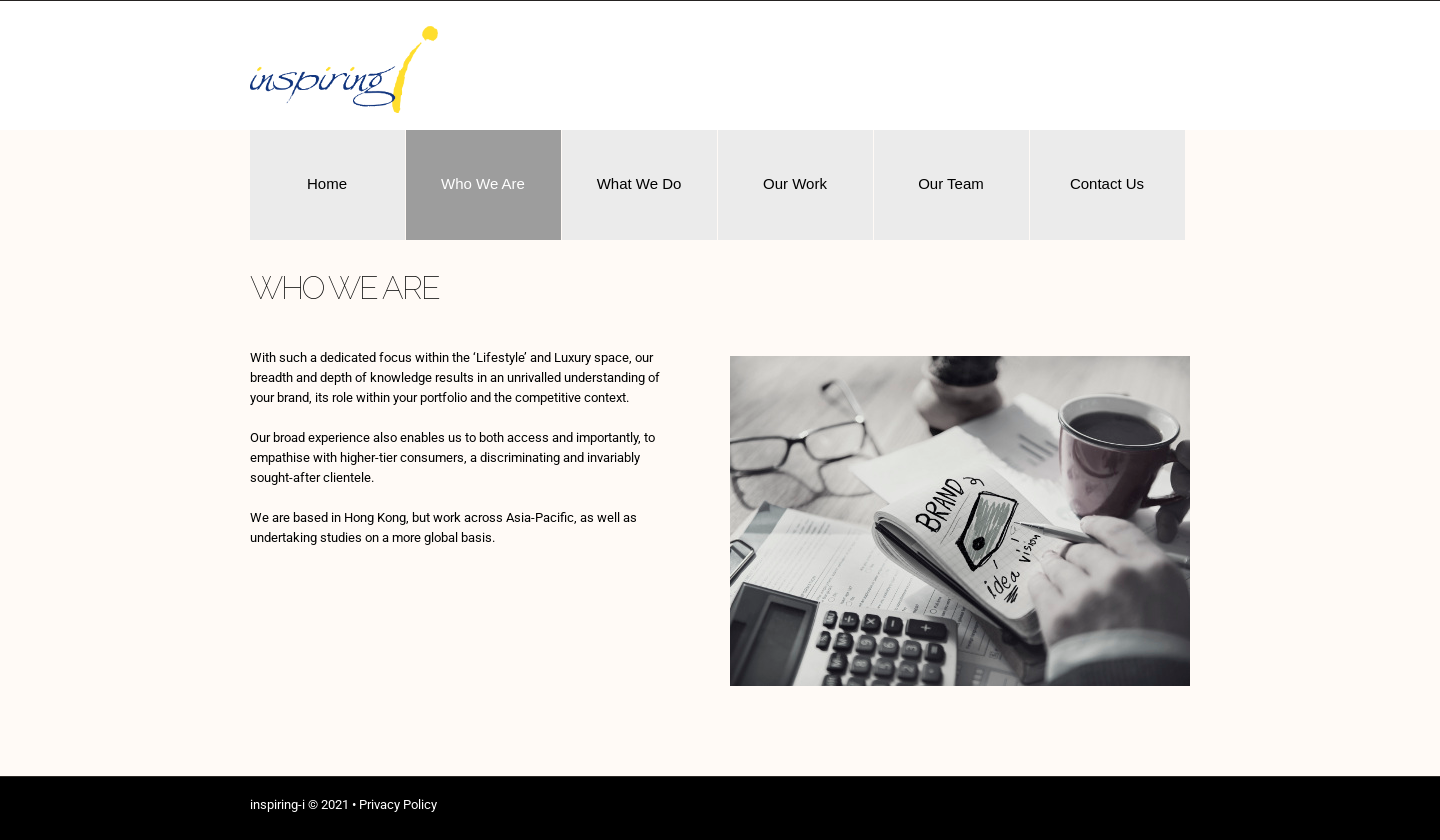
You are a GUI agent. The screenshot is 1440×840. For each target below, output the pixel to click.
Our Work (795, 183)
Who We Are (483, 183)
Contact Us (1107, 183)
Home (327, 183)
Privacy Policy (398, 804)
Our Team (951, 183)
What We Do (639, 183)
